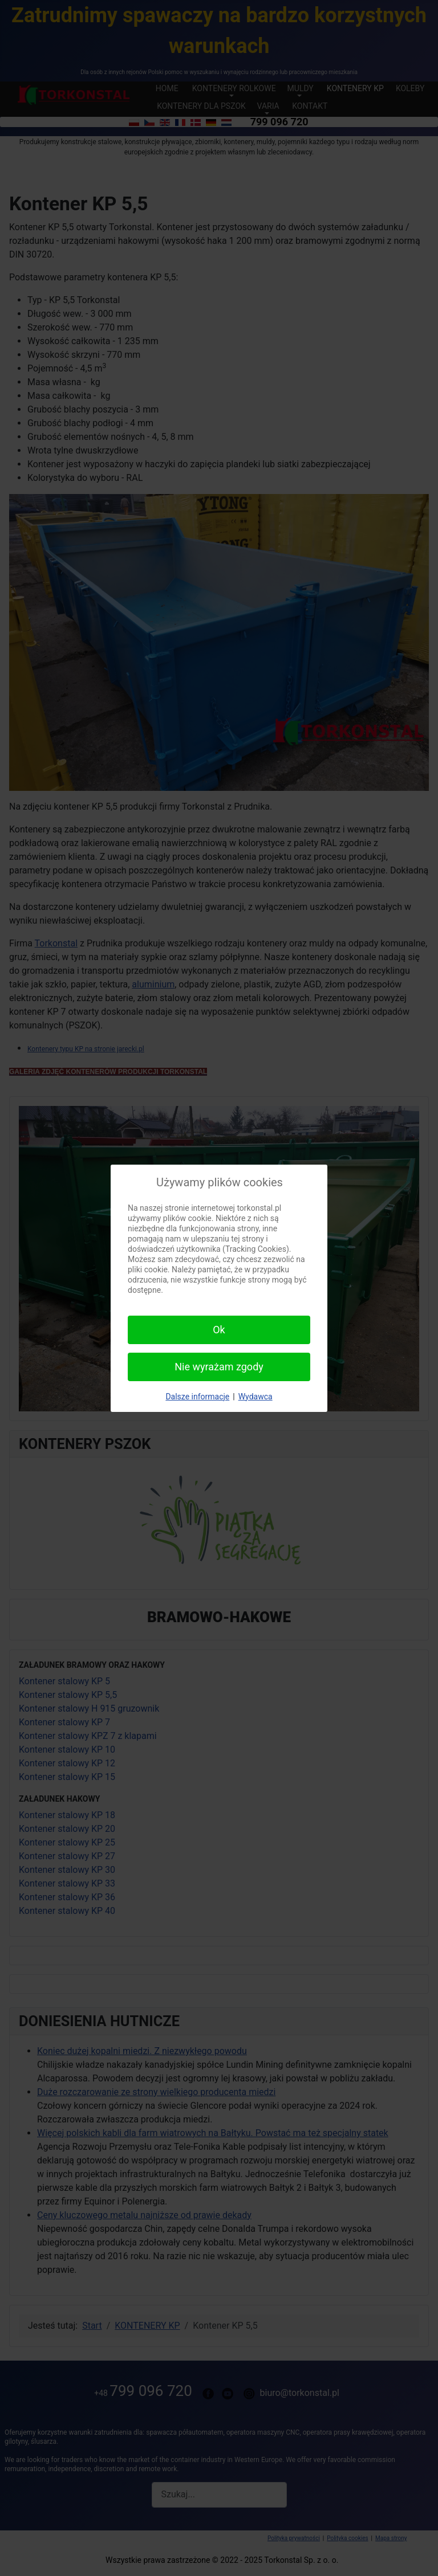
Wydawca (255, 1396)
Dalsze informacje (197, 1396)
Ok (219, 1330)
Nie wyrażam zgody (219, 1367)
